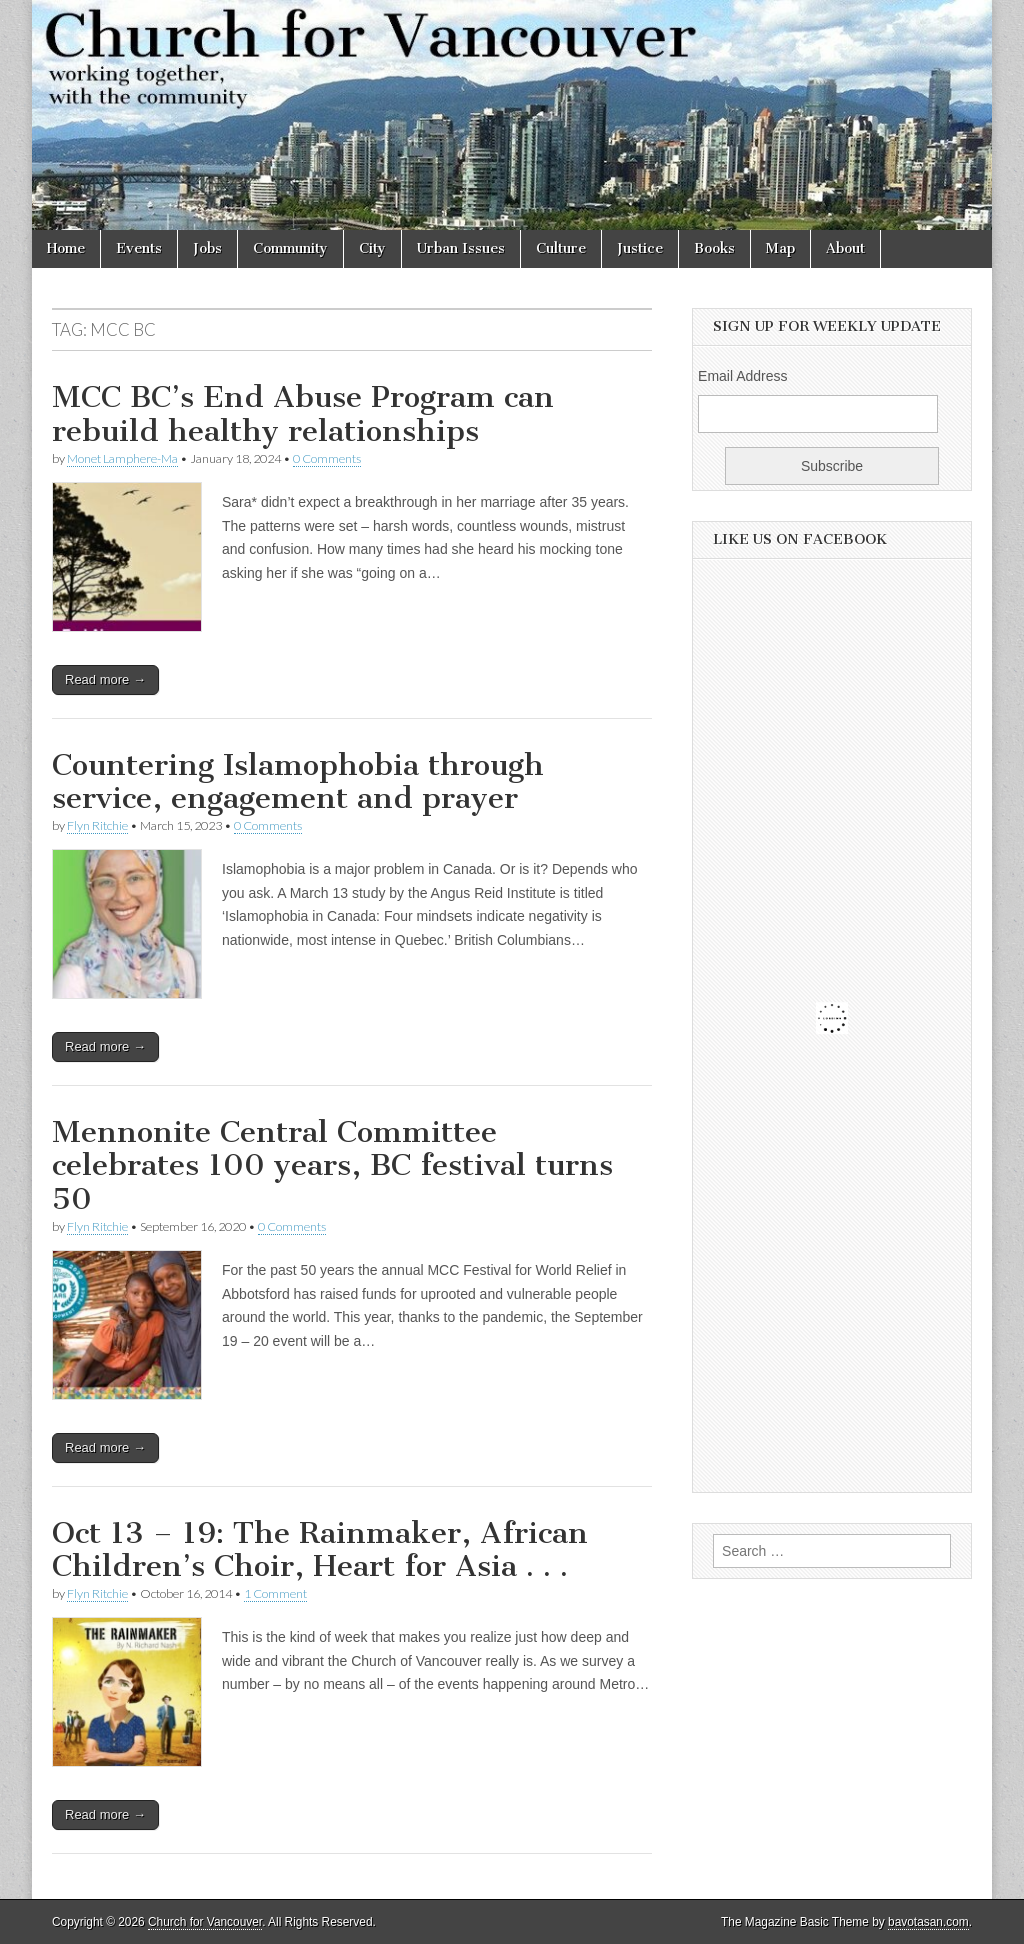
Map (780, 248)
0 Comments (327, 458)
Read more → (105, 679)
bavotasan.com (928, 1922)
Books (714, 248)
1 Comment (275, 1593)
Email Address (742, 376)
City (372, 248)
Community (290, 248)
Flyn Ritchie (97, 825)
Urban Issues (461, 248)
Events (139, 248)
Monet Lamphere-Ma (122, 458)
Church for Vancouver (205, 1922)
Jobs (207, 248)
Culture (561, 248)
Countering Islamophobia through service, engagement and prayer (298, 782)
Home (66, 248)
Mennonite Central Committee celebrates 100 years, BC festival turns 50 (332, 1165)
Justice (640, 248)
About (845, 248)
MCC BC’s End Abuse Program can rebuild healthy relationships (303, 414)
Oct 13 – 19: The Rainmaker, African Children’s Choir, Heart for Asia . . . (320, 1550)
